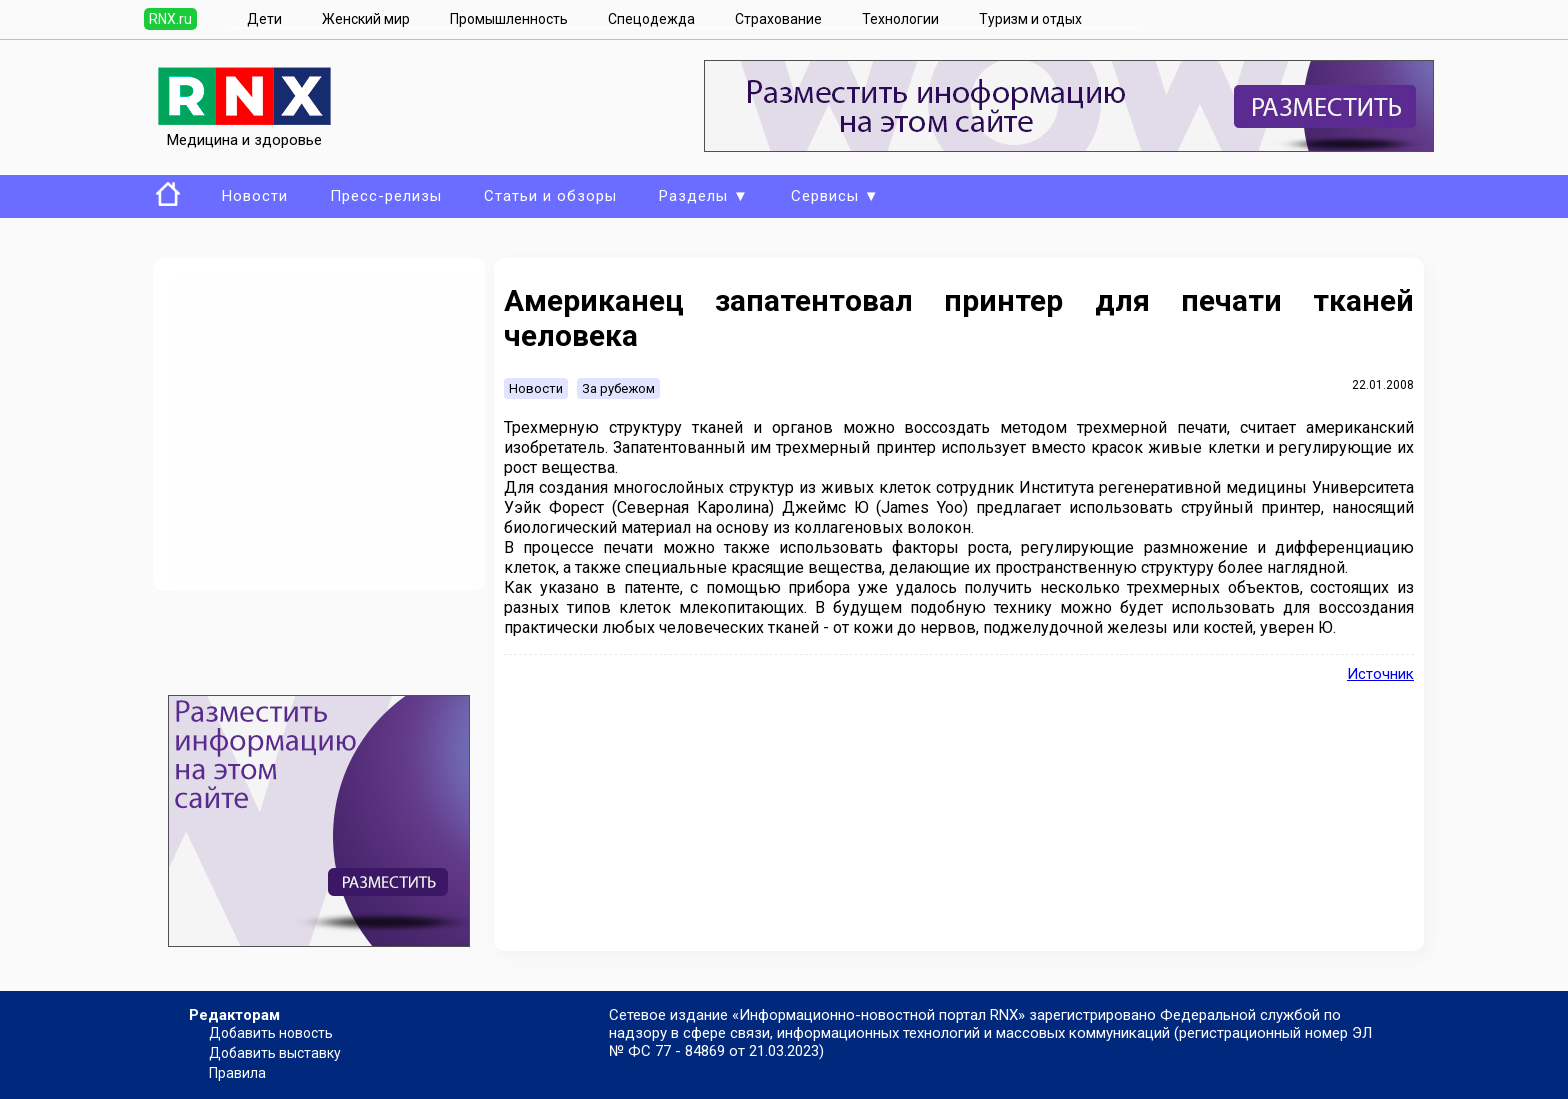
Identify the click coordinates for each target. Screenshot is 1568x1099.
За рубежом (618, 388)
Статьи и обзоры (550, 196)
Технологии (900, 19)
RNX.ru (170, 19)
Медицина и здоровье (244, 131)
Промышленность (509, 19)
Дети (264, 19)
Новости (255, 196)
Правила (237, 1073)
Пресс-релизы (386, 196)
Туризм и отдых (1030, 19)
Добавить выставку (275, 1053)
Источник (1380, 674)
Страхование (778, 19)
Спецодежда (651, 19)
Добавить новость (271, 1033)
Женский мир (366, 19)
